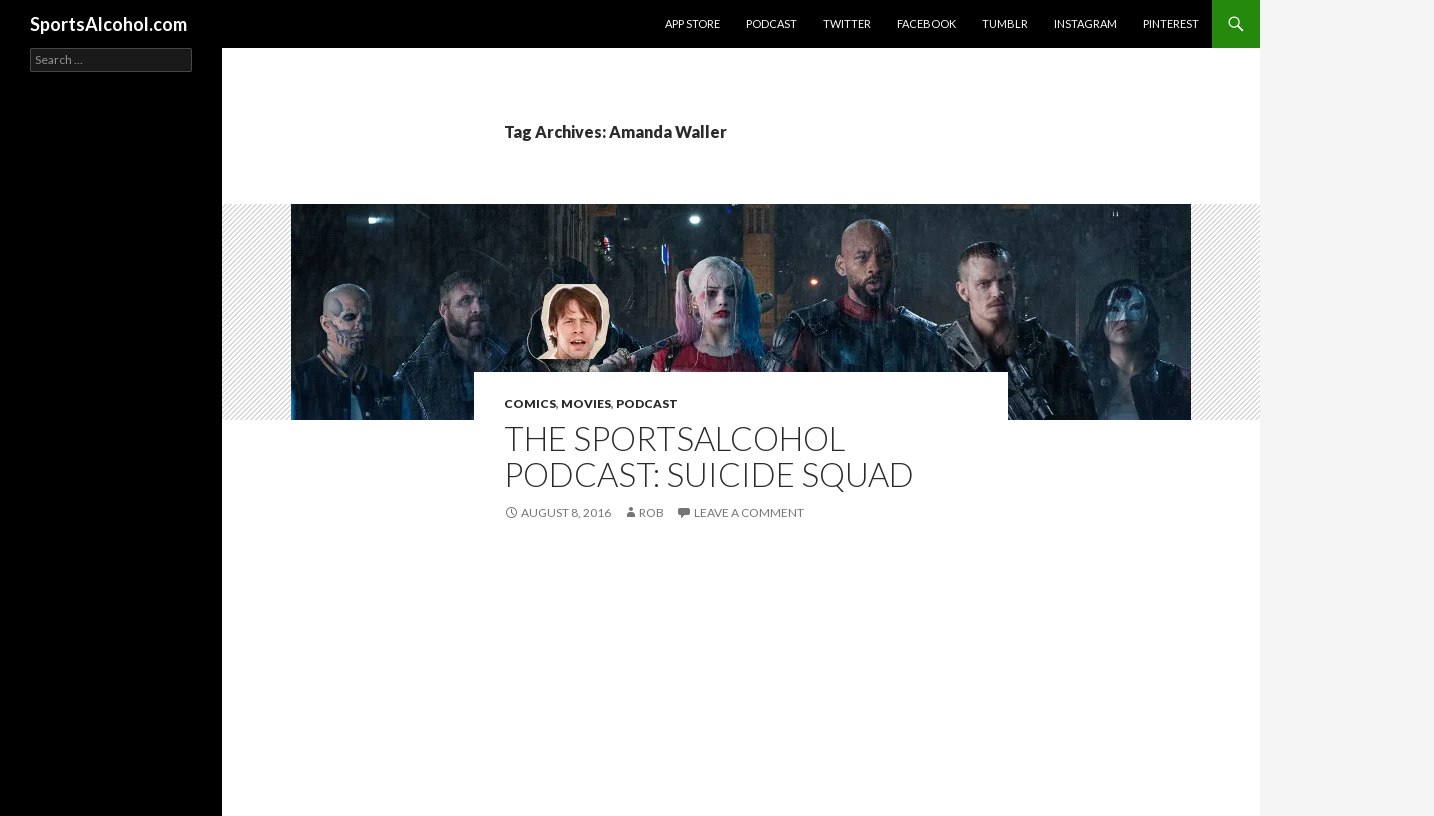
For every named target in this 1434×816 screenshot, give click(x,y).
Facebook (926, 23)
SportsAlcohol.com (108, 24)
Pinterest (1171, 23)
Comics (530, 403)
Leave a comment (749, 512)
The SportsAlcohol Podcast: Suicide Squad (709, 456)
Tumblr (1005, 23)
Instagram (1085, 23)
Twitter (847, 23)
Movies (586, 403)
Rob (651, 512)
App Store (692, 23)
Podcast (771, 23)
